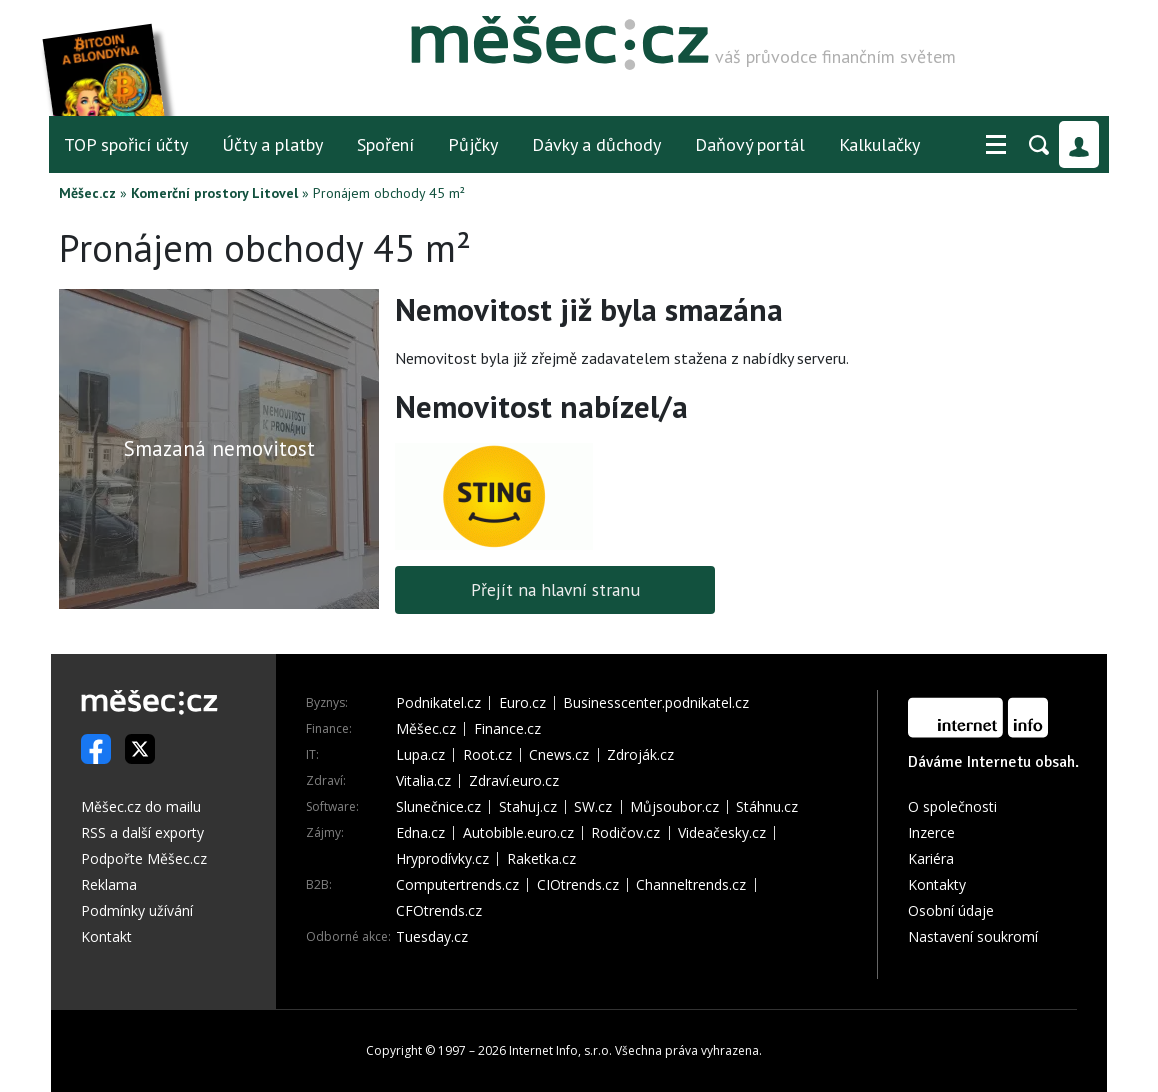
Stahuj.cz (528, 807)
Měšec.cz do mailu (141, 806)
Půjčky (473, 144)
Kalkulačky (879, 144)
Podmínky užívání (137, 910)
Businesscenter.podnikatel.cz (656, 703)
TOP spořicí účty (126, 144)
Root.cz (487, 755)
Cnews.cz (559, 755)
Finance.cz (507, 729)
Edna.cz (420, 833)
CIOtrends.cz (578, 885)
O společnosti (952, 806)
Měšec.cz (87, 193)
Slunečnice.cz (438, 807)
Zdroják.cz (640, 755)
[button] (996, 145)
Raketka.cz (541, 859)
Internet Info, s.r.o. (560, 1050)
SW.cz (593, 807)
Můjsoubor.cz (674, 807)
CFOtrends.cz (439, 911)
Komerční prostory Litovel (214, 193)
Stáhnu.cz (767, 807)
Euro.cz (522, 703)
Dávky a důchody (596, 144)
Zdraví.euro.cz (514, 781)
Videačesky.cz (722, 833)
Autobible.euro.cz (518, 833)
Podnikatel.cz (438, 703)
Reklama (109, 884)
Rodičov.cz (625, 833)
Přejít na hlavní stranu (555, 589)
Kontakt (106, 936)
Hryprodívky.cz (442, 859)
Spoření (385, 144)
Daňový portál (750, 144)
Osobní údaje (951, 910)
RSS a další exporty (142, 832)
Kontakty (937, 884)
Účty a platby (272, 144)
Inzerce (931, 832)
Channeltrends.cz (691, 885)
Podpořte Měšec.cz (144, 858)
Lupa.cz (420, 755)
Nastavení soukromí (973, 936)
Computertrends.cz (457, 885)
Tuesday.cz (432, 937)
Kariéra (931, 858)
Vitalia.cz (423, 781)
